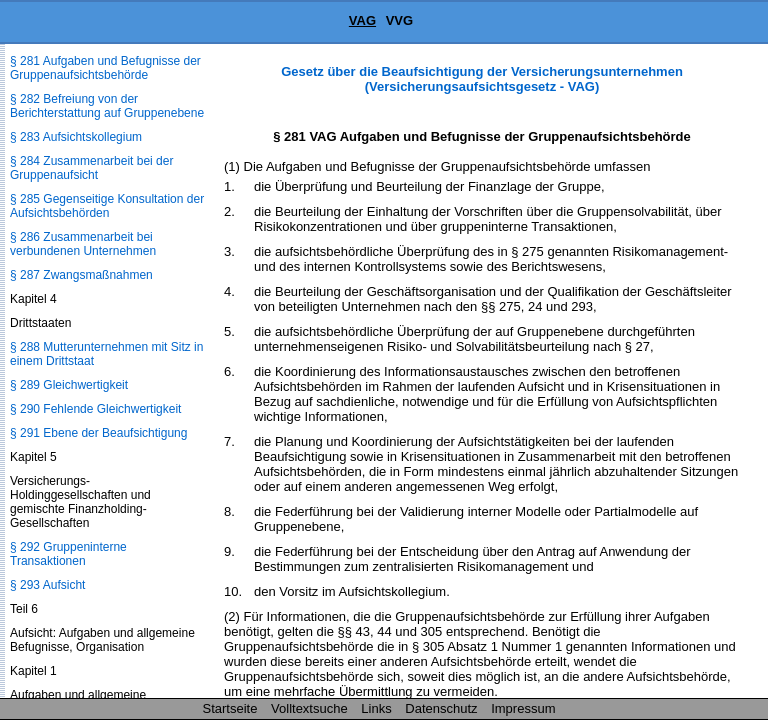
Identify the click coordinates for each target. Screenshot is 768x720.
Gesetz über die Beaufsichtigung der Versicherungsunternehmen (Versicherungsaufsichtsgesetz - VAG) (482, 79)
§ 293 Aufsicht (47, 585)
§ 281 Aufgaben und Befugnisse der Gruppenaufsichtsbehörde (105, 68)
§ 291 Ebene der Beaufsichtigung (98, 433)
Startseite (230, 708)
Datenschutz (441, 708)
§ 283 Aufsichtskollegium (76, 137)
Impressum (523, 708)
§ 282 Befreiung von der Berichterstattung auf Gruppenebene (107, 106)
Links (376, 708)
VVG (399, 20)
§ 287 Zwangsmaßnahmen (81, 275)
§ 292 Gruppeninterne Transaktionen (68, 554)
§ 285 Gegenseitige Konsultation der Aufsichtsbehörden (107, 206)
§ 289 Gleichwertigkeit (69, 385)
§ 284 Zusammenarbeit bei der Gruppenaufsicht (91, 168)
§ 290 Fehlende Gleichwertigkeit (95, 409)
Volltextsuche (309, 708)
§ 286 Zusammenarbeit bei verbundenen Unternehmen (83, 244)
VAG (362, 20)
